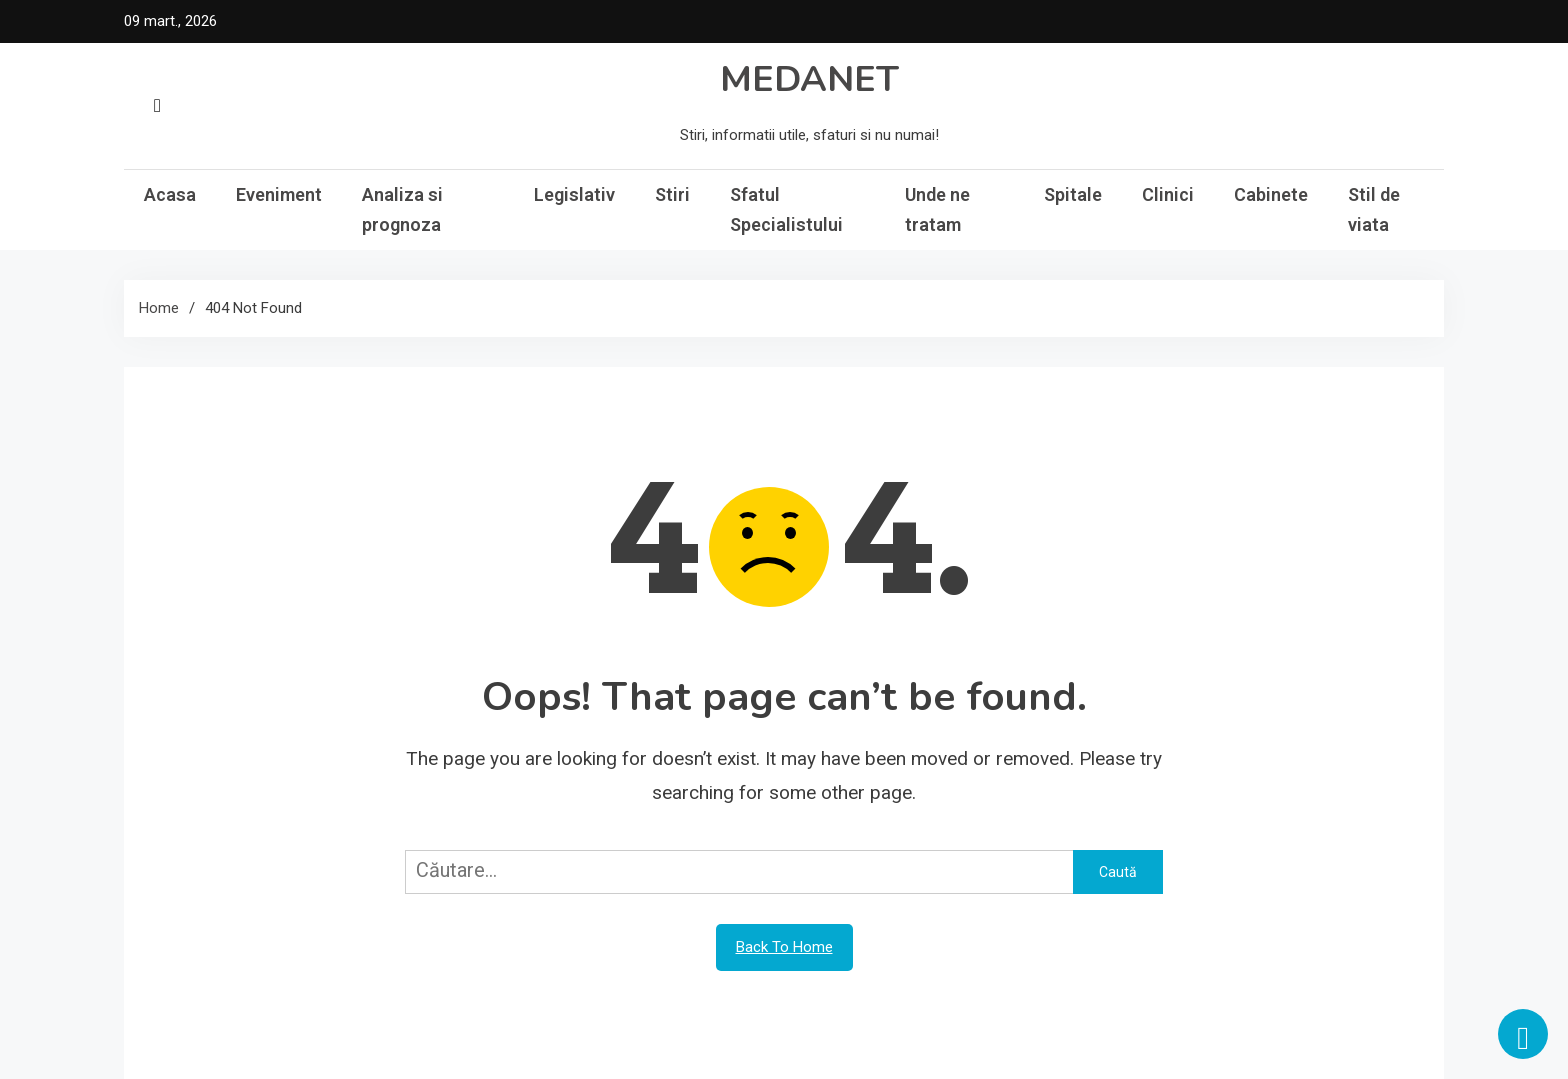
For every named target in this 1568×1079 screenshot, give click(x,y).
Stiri (672, 194)
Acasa (170, 194)
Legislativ (574, 194)
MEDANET (809, 79)
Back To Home (784, 947)
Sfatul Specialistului (786, 209)
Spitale (1073, 194)
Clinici (1168, 194)
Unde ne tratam (937, 209)
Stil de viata (1374, 209)
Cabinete (1271, 194)
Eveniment (279, 194)
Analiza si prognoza (402, 209)
